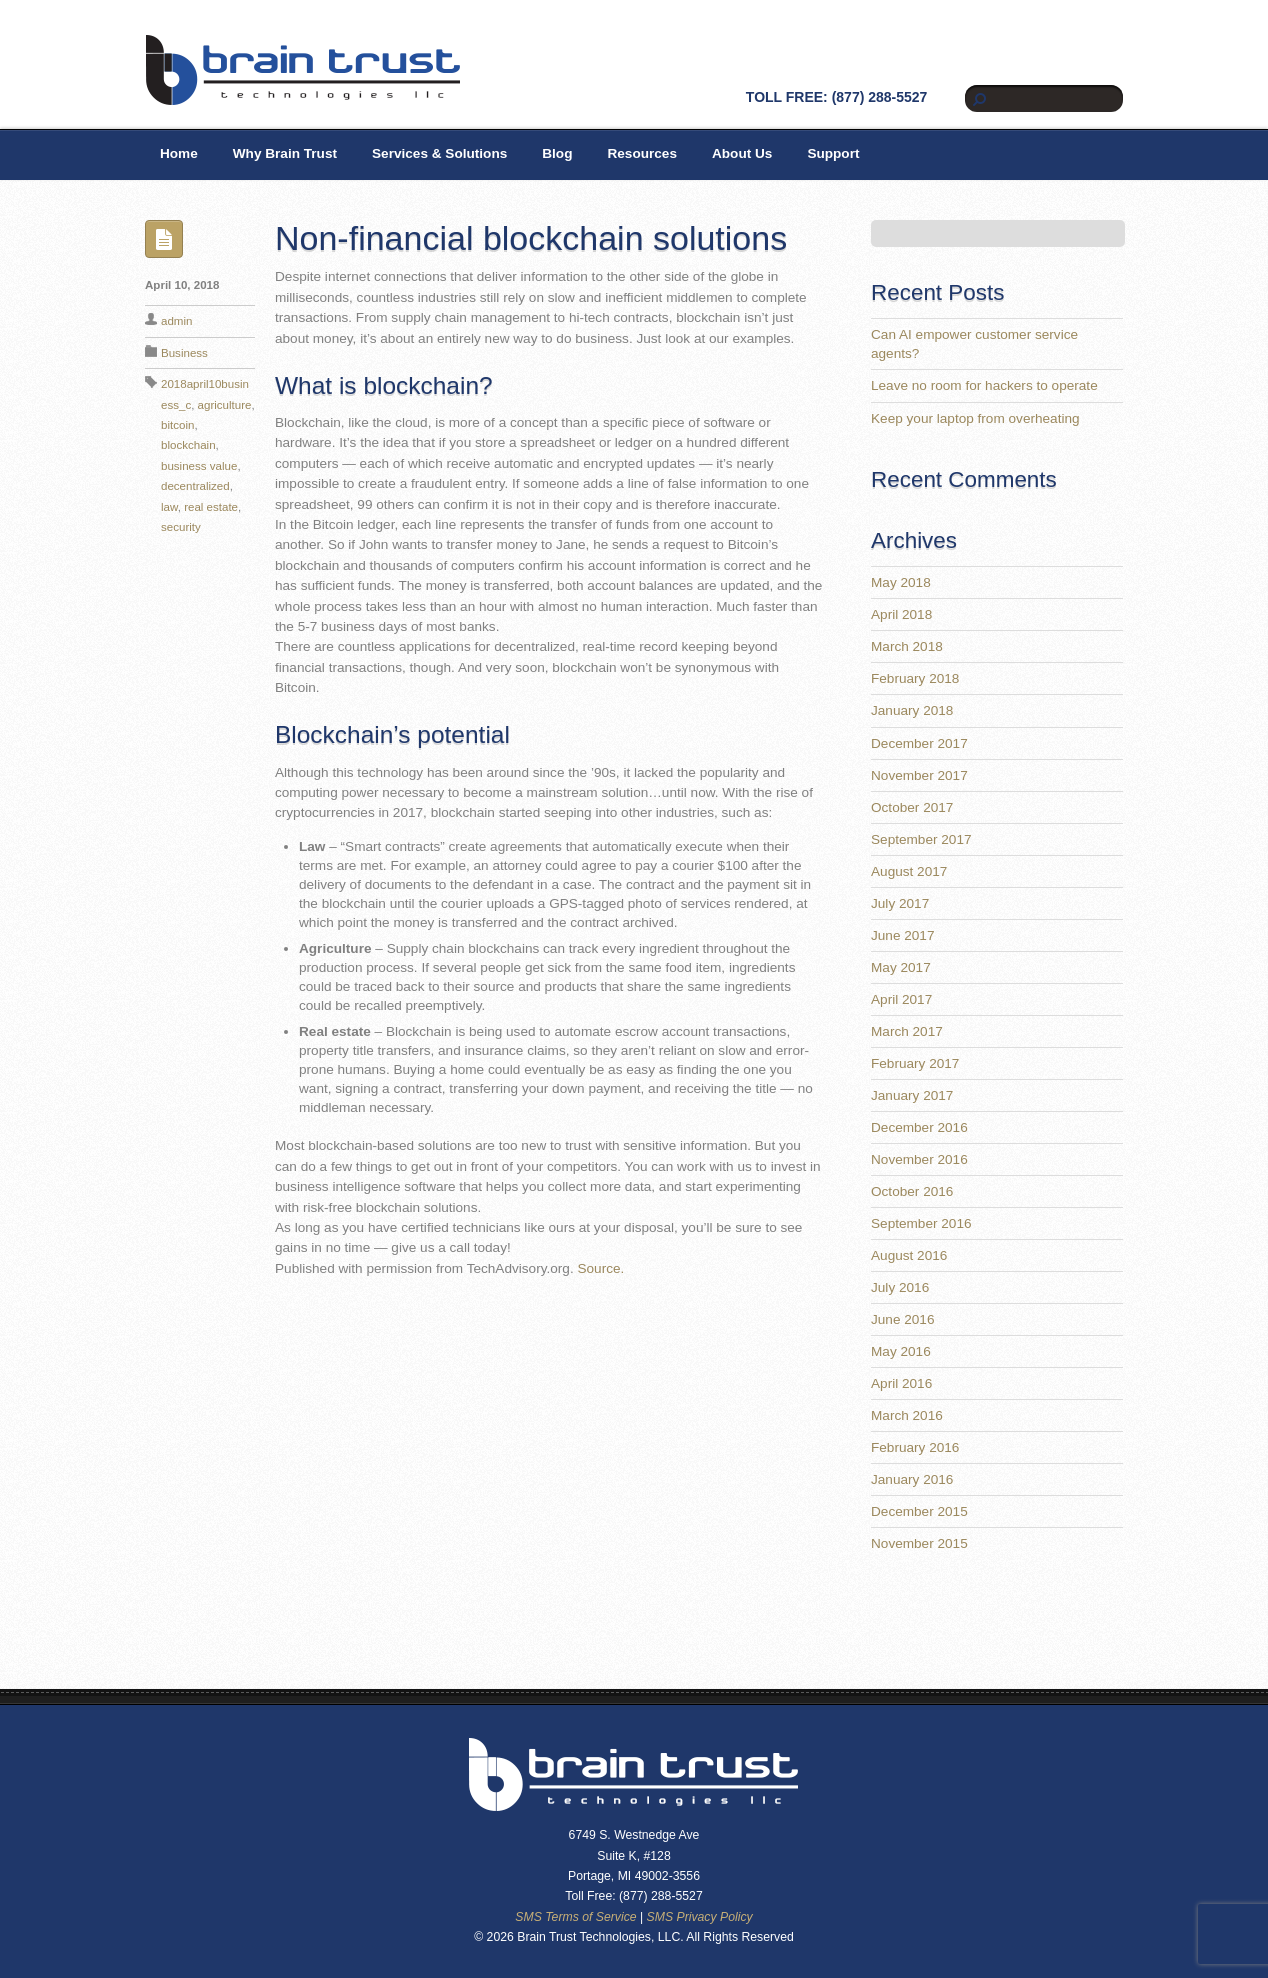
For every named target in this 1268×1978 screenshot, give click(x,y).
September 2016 (921, 1223)
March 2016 (907, 1415)
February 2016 (915, 1447)
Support (833, 153)
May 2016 (901, 1351)
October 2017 (912, 807)
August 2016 (909, 1255)
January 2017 (912, 1095)
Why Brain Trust (285, 153)
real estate (211, 507)
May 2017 (901, 967)
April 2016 (901, 1383)
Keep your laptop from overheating (975, 418)
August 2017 (909, 871)
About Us (742, 153)
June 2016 (903, 1319)
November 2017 (919, 775)
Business (184, 353)
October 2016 (912, 1191)
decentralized (195, 486)
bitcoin (177, 425)
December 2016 (919, 1127)
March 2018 (907, 646)
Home (179, 153)
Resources (642, 153)
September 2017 (921, 839)
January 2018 (912, 710)
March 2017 (907, 1031)
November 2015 (919, 1543)
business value (199, 466)
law (169, 507)
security (181, 527)
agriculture (225, 405)
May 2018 (901, 582)
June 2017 (903, 935)
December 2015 (919, 1511)
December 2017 (919, 743)
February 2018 (915, 678)
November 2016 (919, 1159)
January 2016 (912, 1479)
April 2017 (901, 999)
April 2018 (901, 614)
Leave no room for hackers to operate (984, 385)
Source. (600, 1268)
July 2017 (900, 903)
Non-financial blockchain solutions (531, 238)
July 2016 (900, 1287)
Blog (557, 153)
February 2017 (915, 1063)
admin (176, 321)
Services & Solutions (439, 153)
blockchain (188, 445)
